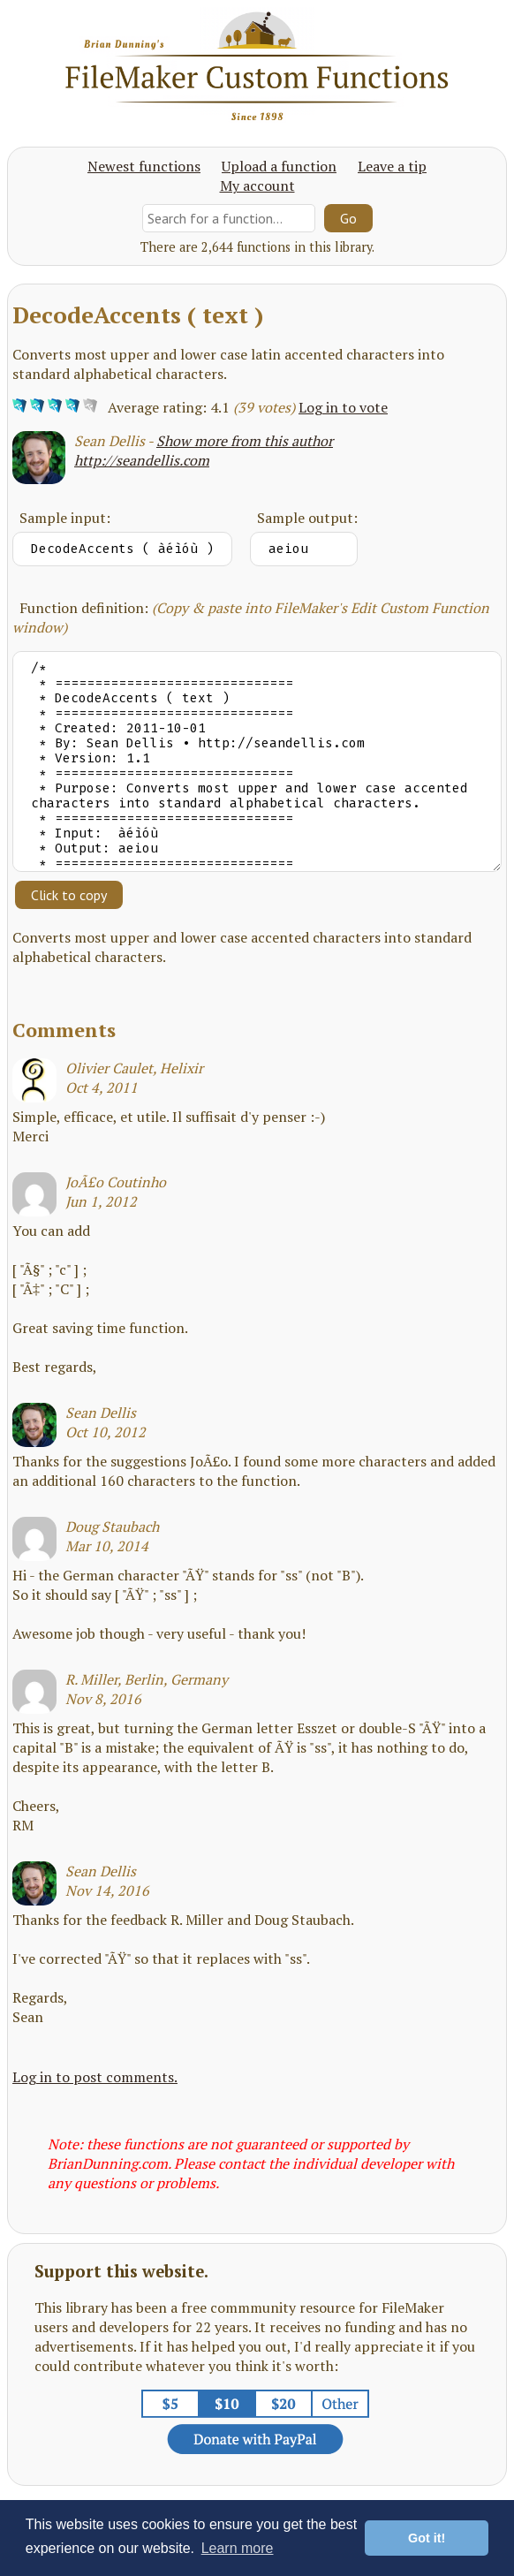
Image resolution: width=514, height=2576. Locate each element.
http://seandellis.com (141, 460)
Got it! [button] (426, 2538)
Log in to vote (343, 407)
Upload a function (279, 166)
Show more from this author (244, 441)
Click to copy (69, 895)
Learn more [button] (237, 2548)
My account (257, 185)
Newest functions (143, 166)
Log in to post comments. (95, 2077)
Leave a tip (392, 166)
